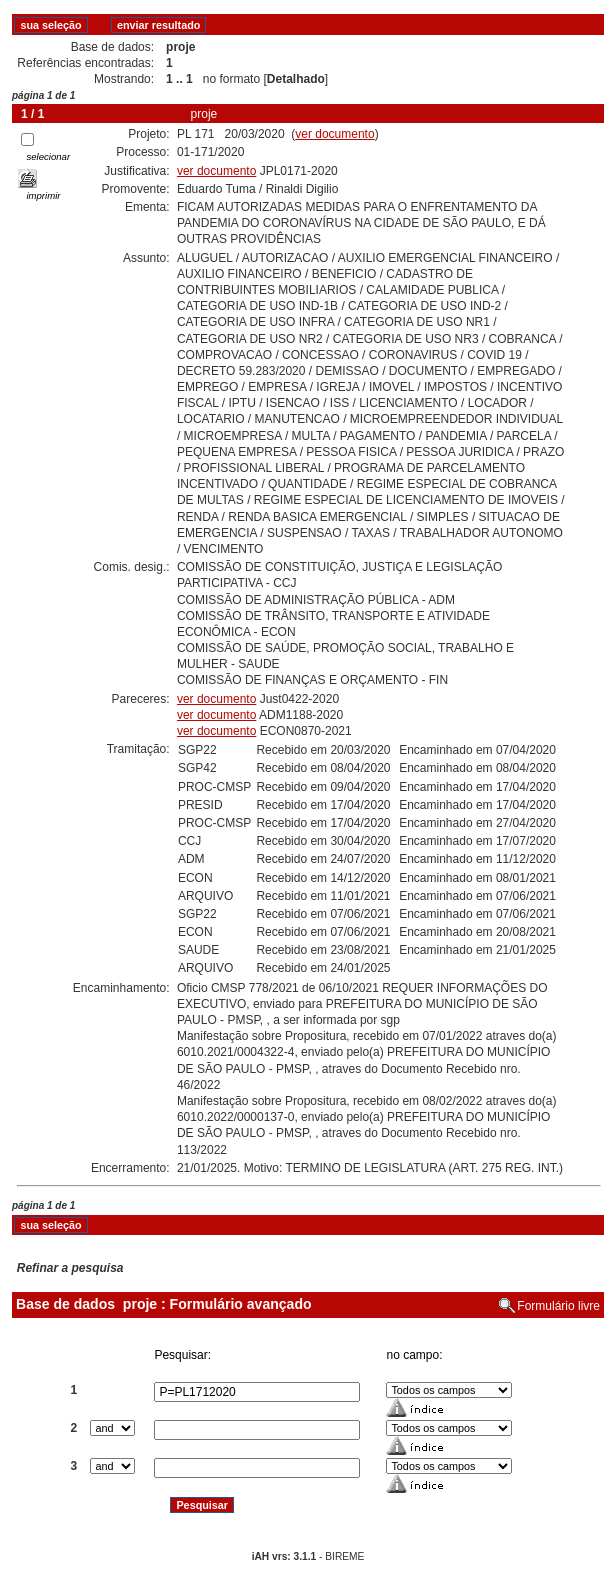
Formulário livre (558, 1306)
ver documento (334, 134)
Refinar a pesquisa (70, 1268)
